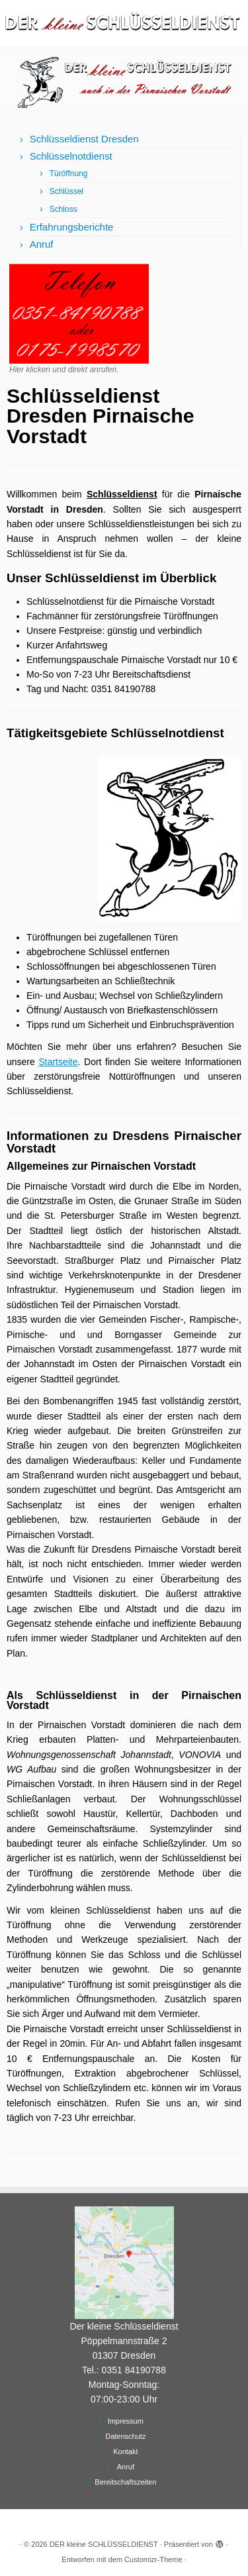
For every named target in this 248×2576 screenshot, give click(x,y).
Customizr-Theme (153, 2559)
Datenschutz (125, 2436)
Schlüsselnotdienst (71, 156)
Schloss (63, 209)
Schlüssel (66, 191)
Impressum (126, 2421)
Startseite (57, 1061)
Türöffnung (69, 173)
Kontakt (125, 2451)
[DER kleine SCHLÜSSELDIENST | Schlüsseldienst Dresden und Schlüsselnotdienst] (124, 23)
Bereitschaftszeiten (125, 2482)
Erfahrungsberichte (72, 226)
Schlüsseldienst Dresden (84, 138)
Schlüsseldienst (122, 494)
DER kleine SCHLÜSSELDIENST (104, 2544)
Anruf (42, 244)
